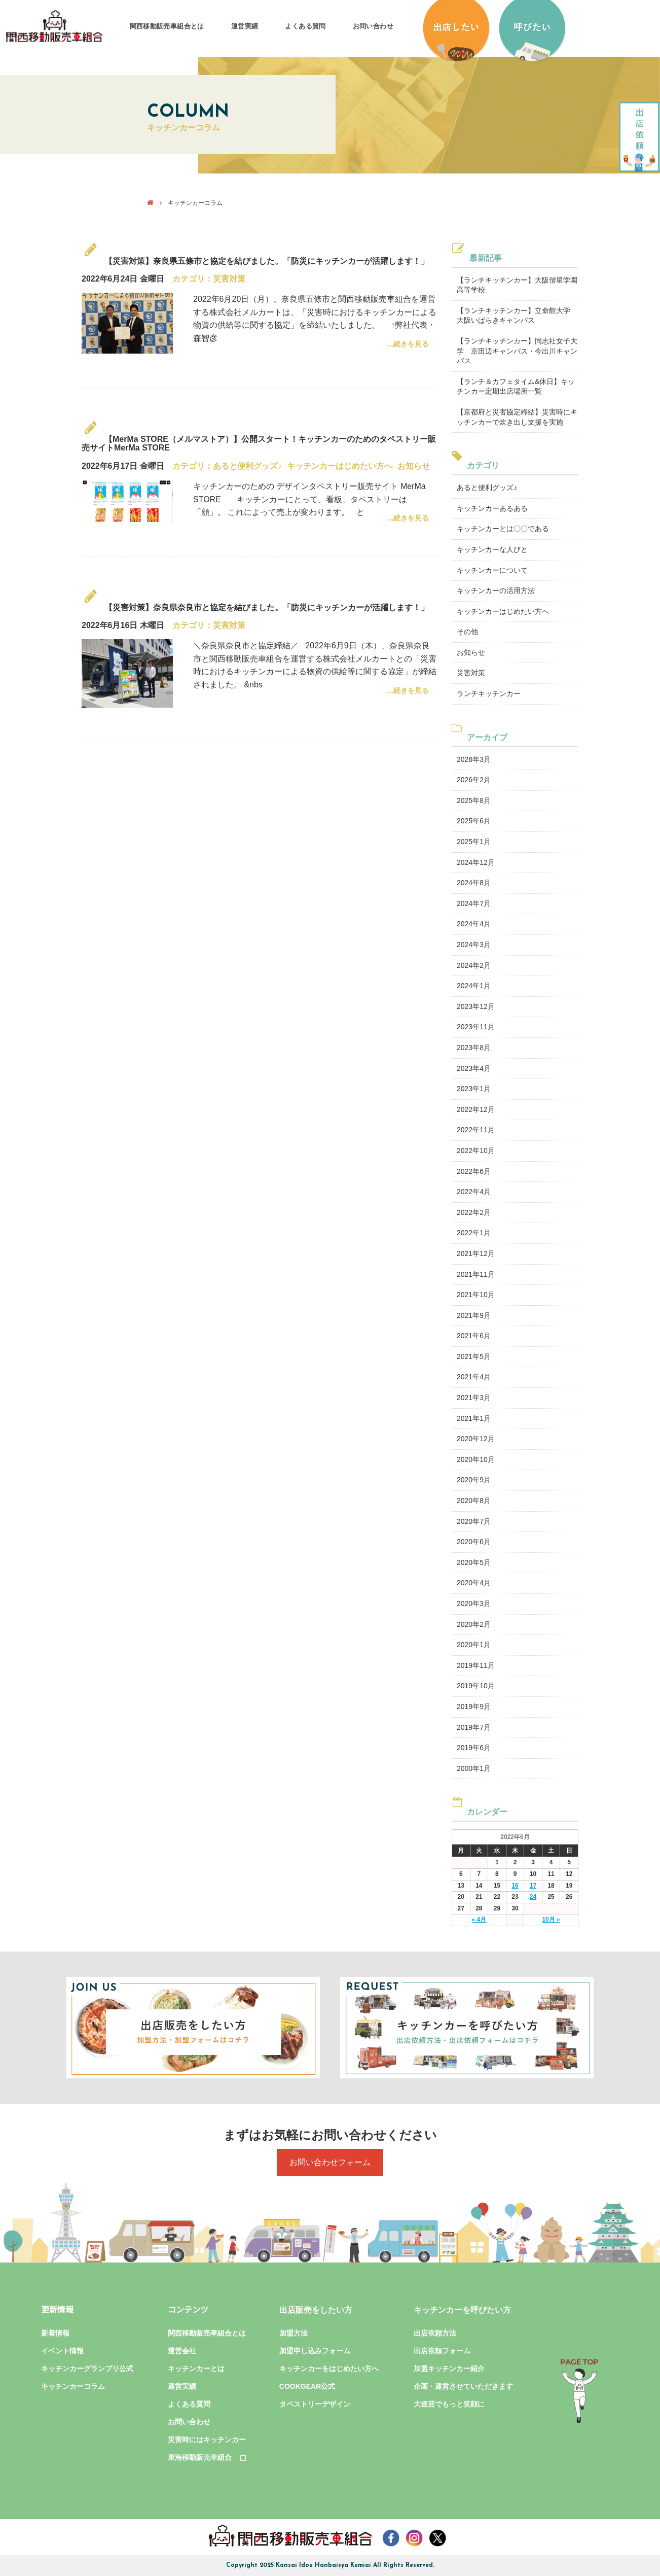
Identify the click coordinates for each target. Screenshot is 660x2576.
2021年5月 (474, 1356)
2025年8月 (474, 800)
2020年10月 (476, 1459)
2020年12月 (476, 1439)
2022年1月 (474, 1233)
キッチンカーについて (492, 570)
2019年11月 (476, 1665)
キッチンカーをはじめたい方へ (329, 2368)
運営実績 (245, 26)
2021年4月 (474, 1377)
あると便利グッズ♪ (247, 466)
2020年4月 (474, 1583)
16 (514, 1885)
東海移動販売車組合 (207, 2457)
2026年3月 (474, 759)
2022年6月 (474, 1171)
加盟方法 (293, 2333)
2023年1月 (474, 1089)
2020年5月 (474, 1562)
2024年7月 (474, 903)
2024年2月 (474, 965)
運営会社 (182, 2351)
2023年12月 (476, 1006)
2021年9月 (474, 1315)
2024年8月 (474, 883)
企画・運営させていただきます (463, 2386)
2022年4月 (474, 1192)
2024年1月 (474, 986)
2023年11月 (476, 1027)
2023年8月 (474, 1047)
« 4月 (479, 1919)
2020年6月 (474, 1542)
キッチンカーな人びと (492, 549)
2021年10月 (476, 1295)
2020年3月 (474, 1603)
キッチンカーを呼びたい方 (462, 2310)
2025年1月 (474, 842)
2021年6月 (474, 1336)
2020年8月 (474, 1500)
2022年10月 (476, 1150)
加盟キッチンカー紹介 (449, 2368)
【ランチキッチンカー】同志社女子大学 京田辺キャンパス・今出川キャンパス (517, 351)
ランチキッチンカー (489, 693)
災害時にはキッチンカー (207, 2439)
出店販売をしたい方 (315, 2310)
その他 (467, 632)
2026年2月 (474, 780)
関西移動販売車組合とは (167, 26)
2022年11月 (476, 1130)
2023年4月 (474, 1068)
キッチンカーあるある (492, 508)
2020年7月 (474, 1521)
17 (533, 1885)
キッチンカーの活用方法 (496, 590)
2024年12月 (476, 862)
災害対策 (229, 278)
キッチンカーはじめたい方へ (339, 466)
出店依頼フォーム (442, 2351)
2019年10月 (476, 1686)
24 (533, 1896)
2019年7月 (474, 1727)
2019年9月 (474, 1706)
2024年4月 (474, 924)
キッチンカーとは (196, 2368)
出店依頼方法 (435, 2333)
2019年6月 (474, 1748)
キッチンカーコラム (73, 2386)
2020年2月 (474, 1624)
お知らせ (413, 466)
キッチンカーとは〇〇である (503, 529)
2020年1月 (474, 1645)
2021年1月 (474, 1418)
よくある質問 (305, 26)
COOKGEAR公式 (307, 2386)
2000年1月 (474, 1768)
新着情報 (55, 2333)
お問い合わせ (373, 26)
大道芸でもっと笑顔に (449, 2404)
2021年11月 (476, 1274)
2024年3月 (474, 945)
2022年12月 (476, 1109)
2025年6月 (474, 821)
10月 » (551, 1919)
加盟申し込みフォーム (314, 2351)
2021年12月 (476, 1253)
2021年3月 (474, 1398)
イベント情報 (62, 2351)
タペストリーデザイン (314, 2404)
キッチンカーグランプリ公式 (87, 2368)
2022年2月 (474, 1212)
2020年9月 (474, 1480)
